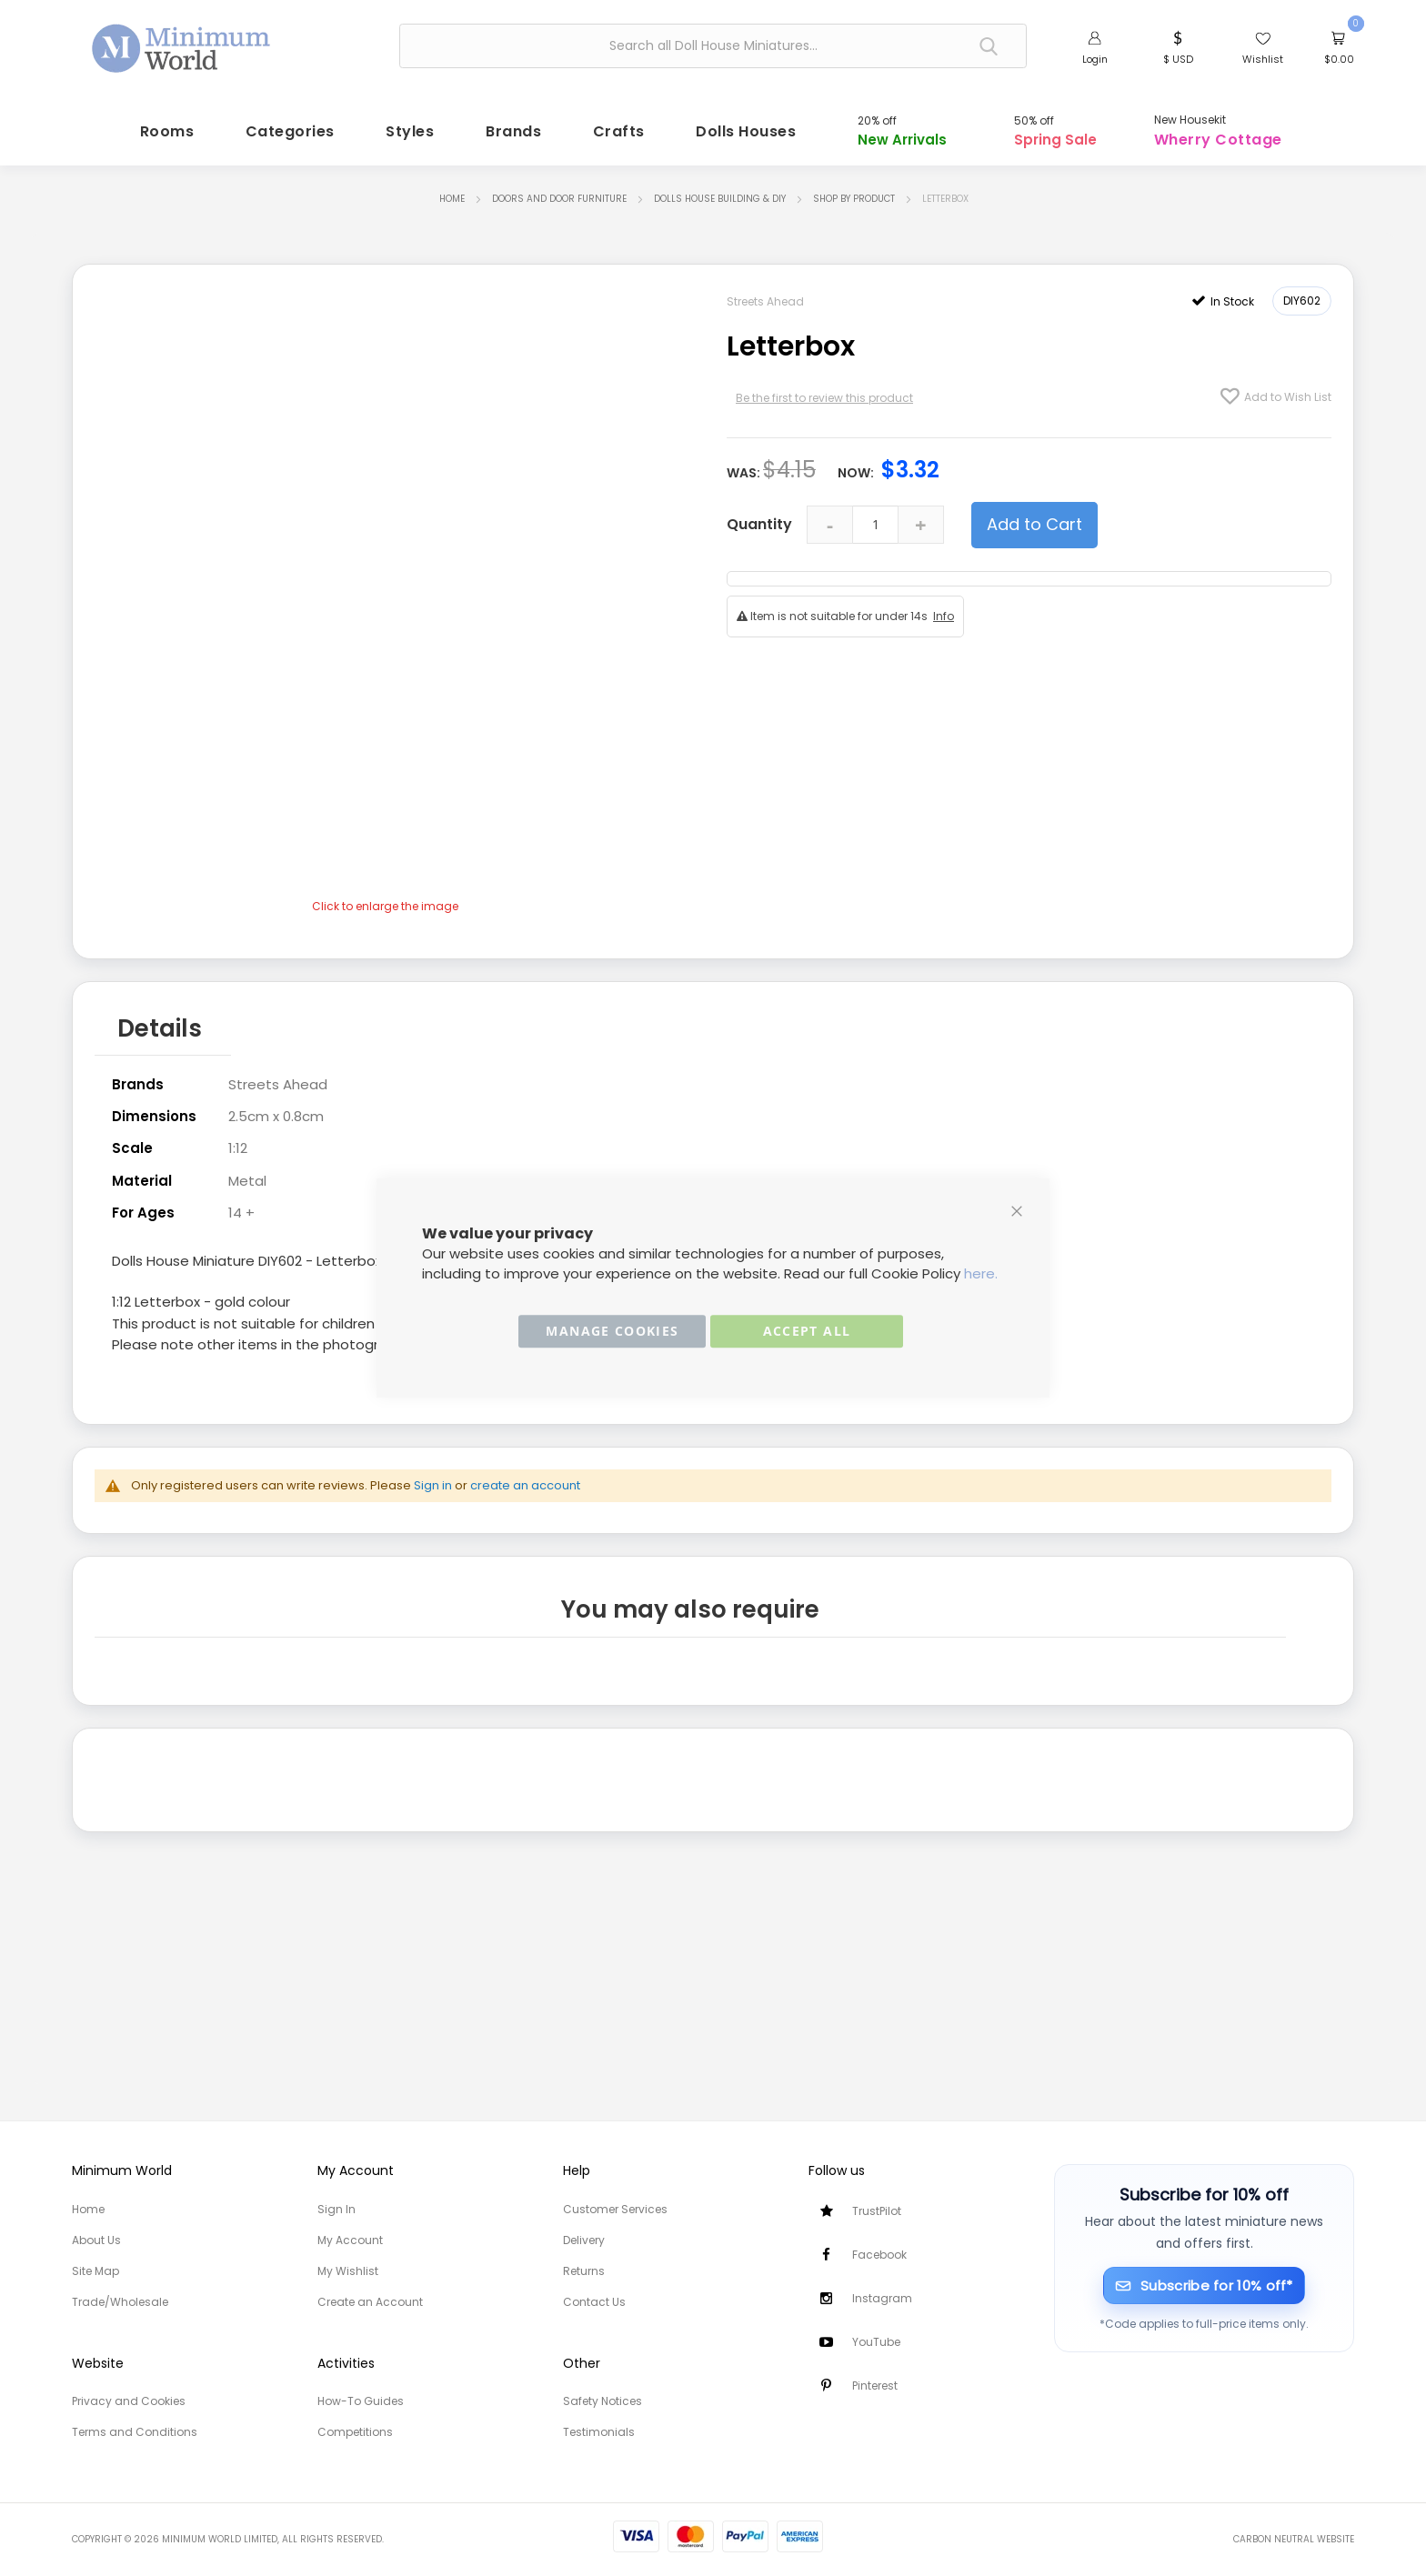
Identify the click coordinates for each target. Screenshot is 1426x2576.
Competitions (355, 2432)
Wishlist (1262, 59)
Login (1095, 59)
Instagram (882, 2298)
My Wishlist (347, 2271)
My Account (350, 2240)
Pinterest (875, 2385)
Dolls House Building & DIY (720, 192)
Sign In (336, 2209)
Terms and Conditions (134, 2432)
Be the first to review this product (824, 391)
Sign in (433, 1473)
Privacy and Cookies (129, 2401)
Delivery (584, 2240)
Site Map (95, 2271)
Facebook (879, 2254)
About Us (96, 2240)
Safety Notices (602, 2401)
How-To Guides (360, 2401)
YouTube (876, 2342)
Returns (584, 2271)
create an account (525, 1473)
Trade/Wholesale (120, 2302)
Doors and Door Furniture (559, 192)
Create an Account (370, 2302)
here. (981, 1273)
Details (159, 1019)
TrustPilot (876, 2211)
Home (452, 192)
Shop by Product (854, 192)
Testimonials (599, 2432)
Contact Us (594, 2302)
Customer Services (615, 2209)
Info (943, 608)
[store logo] (182, 43)
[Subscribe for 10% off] (1204, 2285)
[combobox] (713, 46)
